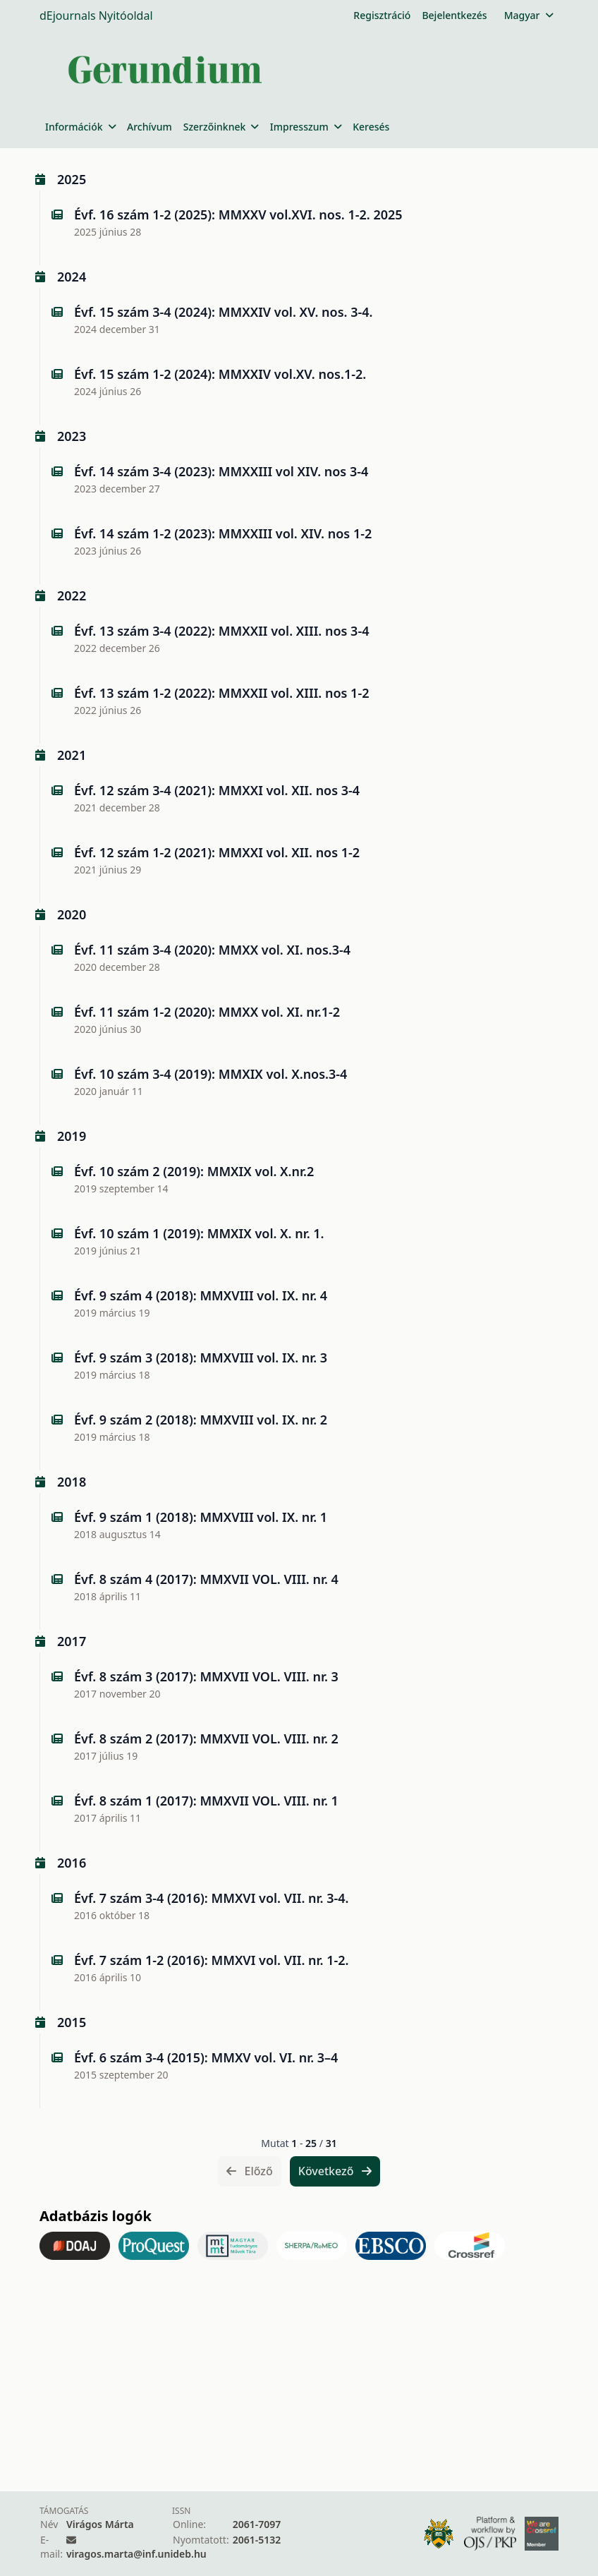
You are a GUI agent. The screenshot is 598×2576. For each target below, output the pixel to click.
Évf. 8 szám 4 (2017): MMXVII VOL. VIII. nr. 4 (206, 1579)
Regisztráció (381, 15)
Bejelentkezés (454, 15)
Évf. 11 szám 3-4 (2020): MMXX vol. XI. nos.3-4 (212, 949)
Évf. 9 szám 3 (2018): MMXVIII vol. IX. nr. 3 (200, 1357)
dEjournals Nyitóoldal (96, 15)
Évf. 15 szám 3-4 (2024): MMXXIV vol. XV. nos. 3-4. (223, 311)
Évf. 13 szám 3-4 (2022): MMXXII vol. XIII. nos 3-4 (221, 630)
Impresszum (305, 126)
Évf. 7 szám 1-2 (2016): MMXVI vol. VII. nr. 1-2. (211, 1960)
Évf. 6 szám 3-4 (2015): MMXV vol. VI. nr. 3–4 (206, 2057)
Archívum (149, 126)
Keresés (371, 126)
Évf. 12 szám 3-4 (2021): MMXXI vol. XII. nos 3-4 (217, 790)
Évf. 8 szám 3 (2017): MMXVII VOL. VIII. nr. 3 (206, 1676)
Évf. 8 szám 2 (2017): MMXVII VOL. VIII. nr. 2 (206, 1738)
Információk (80, 126)
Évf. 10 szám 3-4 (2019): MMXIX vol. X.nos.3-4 (210, 1073)
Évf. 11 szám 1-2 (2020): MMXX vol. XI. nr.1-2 (207, 1011)
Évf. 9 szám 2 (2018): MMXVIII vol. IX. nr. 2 (200, 1419)
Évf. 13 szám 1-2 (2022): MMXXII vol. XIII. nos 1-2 (221, 692)
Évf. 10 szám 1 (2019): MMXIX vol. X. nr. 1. (199, 1233)
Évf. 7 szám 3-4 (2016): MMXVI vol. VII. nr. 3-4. (211, 1897)
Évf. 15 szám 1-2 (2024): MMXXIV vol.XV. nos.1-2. (220, 373)
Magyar (528, 15)
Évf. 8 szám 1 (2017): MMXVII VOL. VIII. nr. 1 (206, 1800)
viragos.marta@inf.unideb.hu (136, 2553)
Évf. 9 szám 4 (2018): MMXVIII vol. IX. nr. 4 (200, 1295)
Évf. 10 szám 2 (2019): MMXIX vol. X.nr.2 (194, 1171)
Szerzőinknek (221, 126)
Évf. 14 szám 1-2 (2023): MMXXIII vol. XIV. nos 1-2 (223, 533)
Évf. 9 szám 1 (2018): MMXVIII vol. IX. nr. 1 (200, 1516)
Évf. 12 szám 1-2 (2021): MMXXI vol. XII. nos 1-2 (217, 852)
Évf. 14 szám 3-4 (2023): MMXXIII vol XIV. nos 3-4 (221, 471)
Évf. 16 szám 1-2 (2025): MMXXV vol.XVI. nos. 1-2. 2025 (238, 214)
